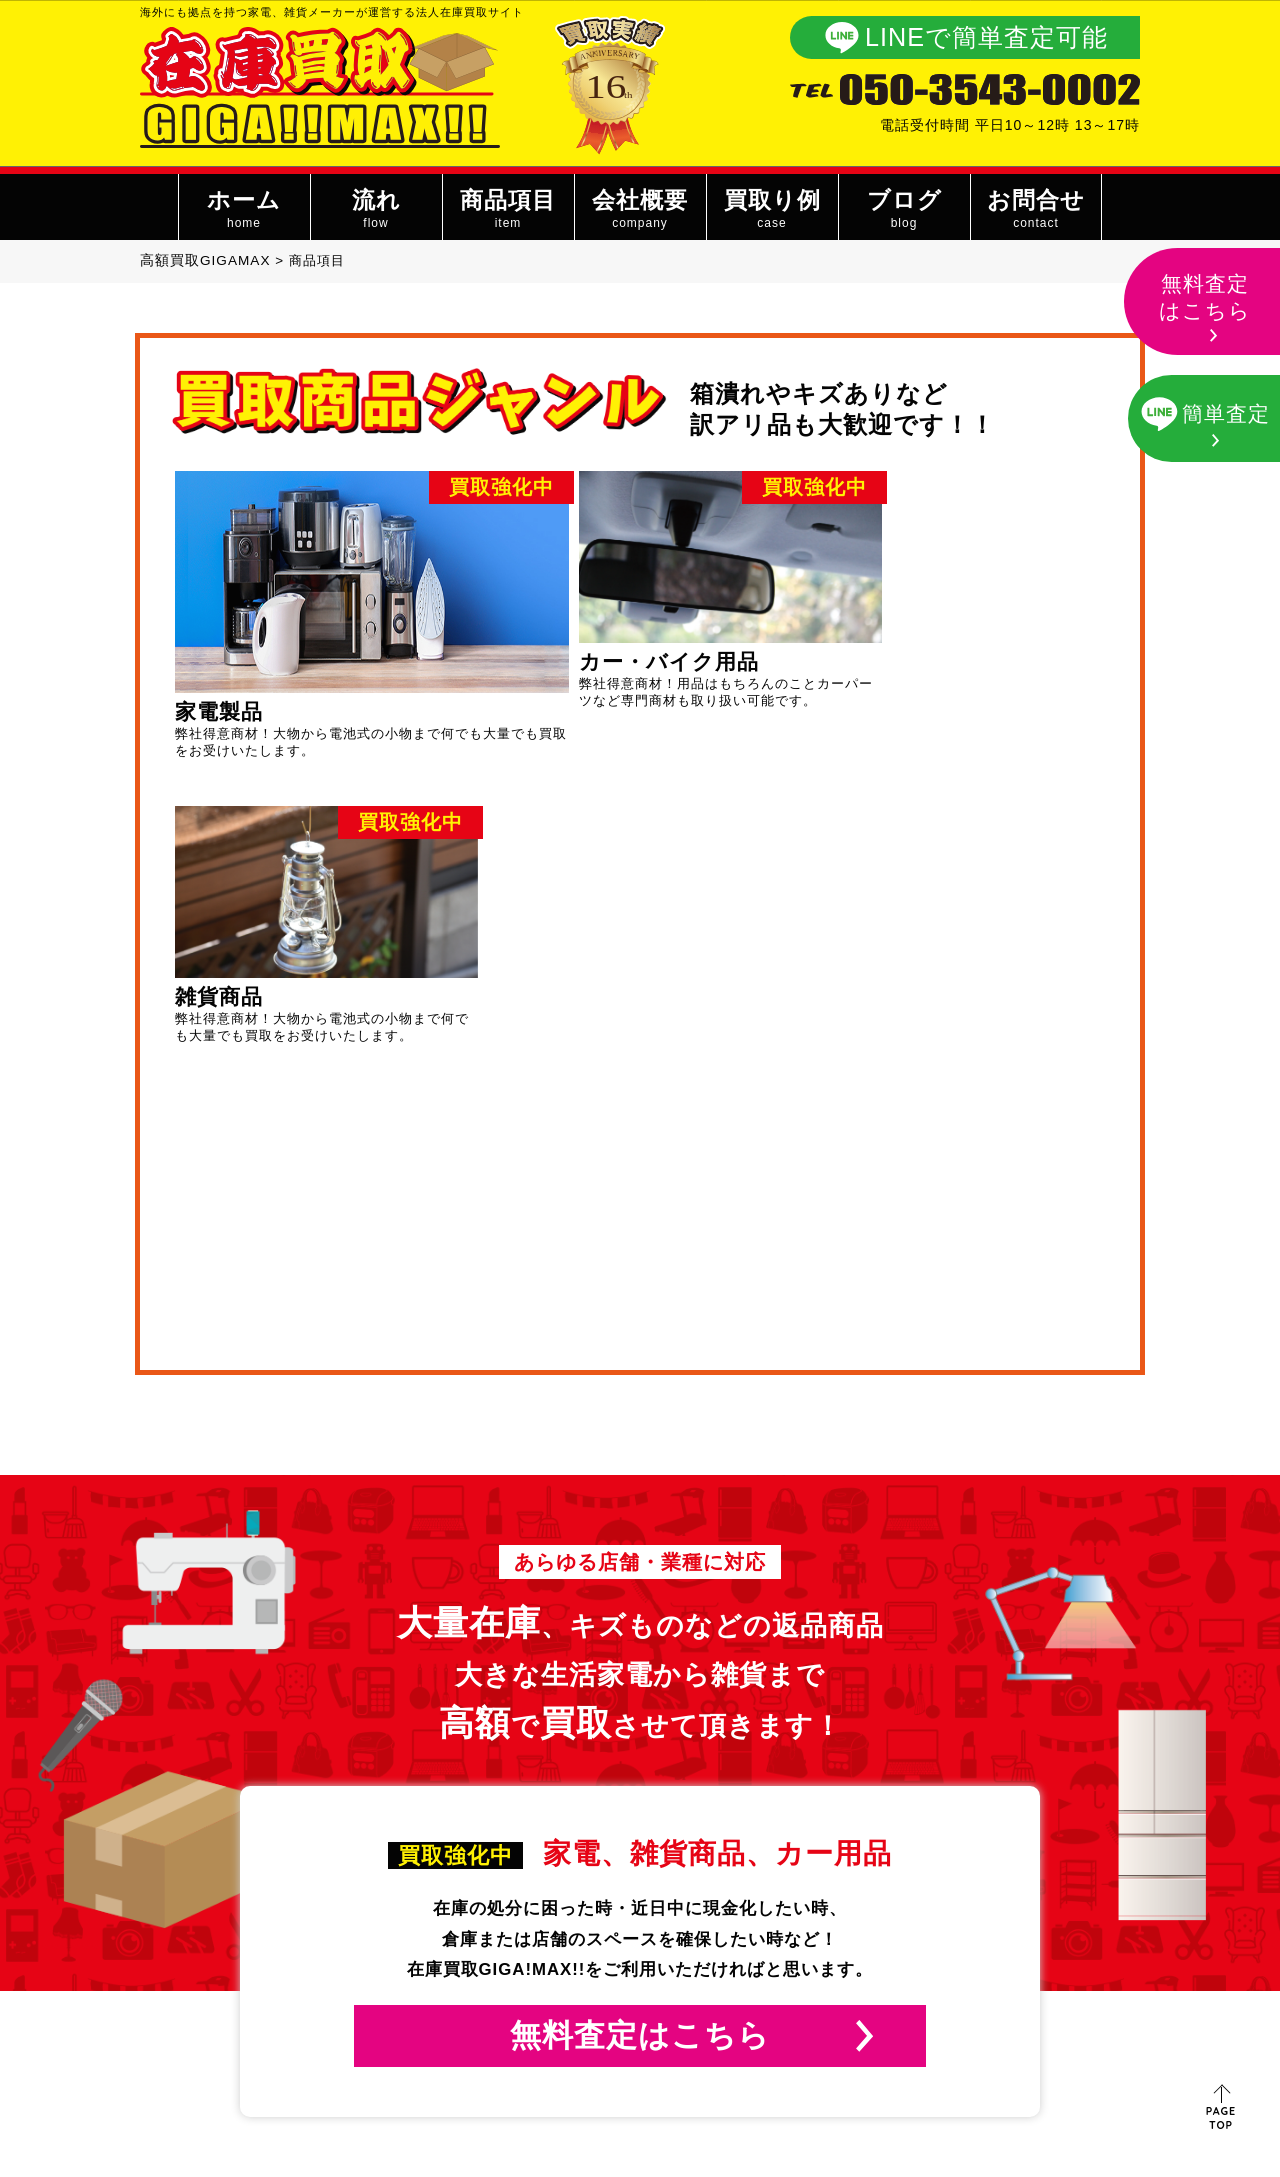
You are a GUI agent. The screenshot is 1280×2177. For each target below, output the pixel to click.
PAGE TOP (1221, 2118)
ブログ (903, 211)
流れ (375, 211)
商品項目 (507, 211)
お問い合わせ (930, 1969)
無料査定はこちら (640, 1721)
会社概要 (639, 211)
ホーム (243, 211)
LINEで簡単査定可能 (986, 37)
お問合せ (1035, 211)
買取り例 (771, 211)
